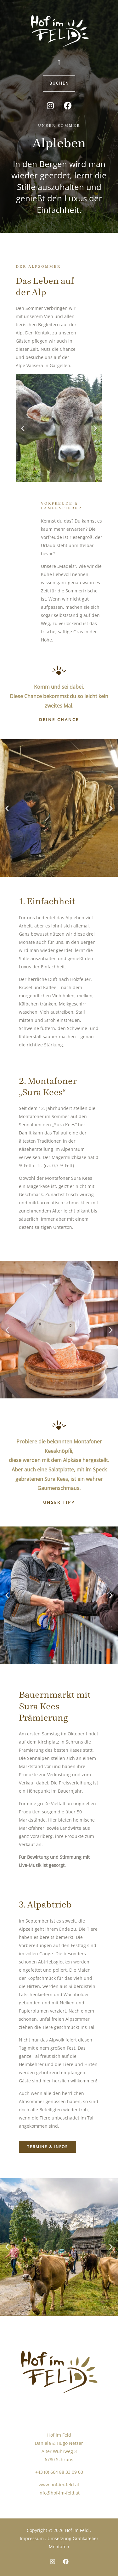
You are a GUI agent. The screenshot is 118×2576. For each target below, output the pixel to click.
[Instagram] (52, 2561)
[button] (59, 62)
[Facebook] (66, 2561)
